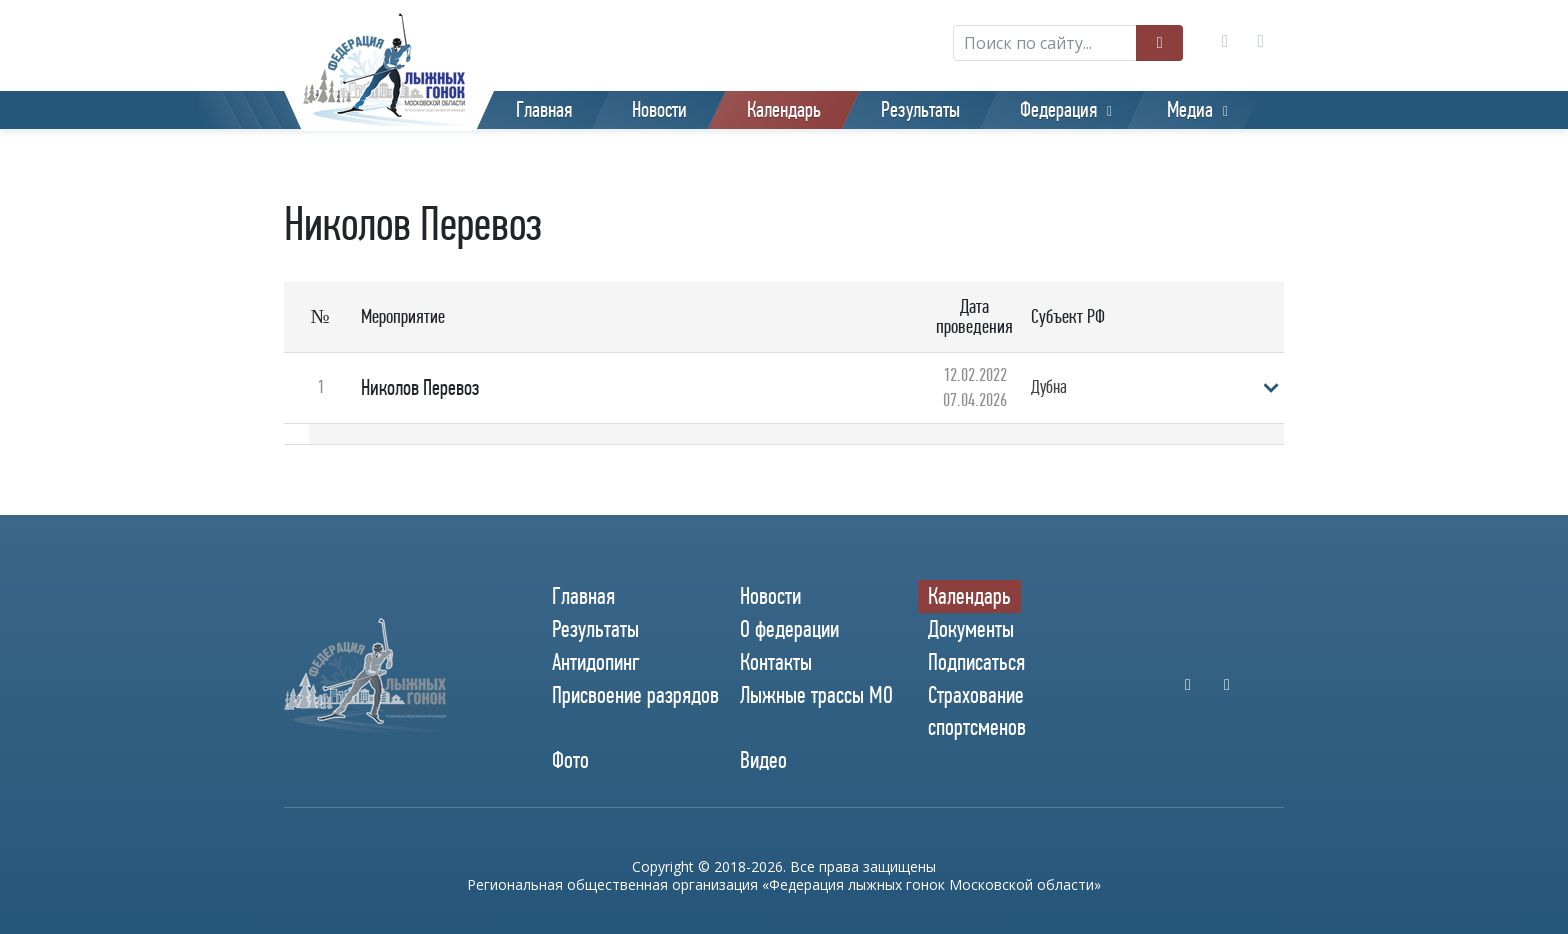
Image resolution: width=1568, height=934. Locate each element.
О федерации (789, 629)
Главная (544, 110)
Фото (570, 760)
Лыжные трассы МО (816, 695)
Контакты (776, 662)
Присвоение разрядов (635, 695)
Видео (763, 760)
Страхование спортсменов (977, 710)
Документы (971, 629)
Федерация (1058, 110)
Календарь (784, 110)
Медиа (1190, 110)
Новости (659, 110)
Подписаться (976, 662)
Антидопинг (596, 662)
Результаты (920, 110)
